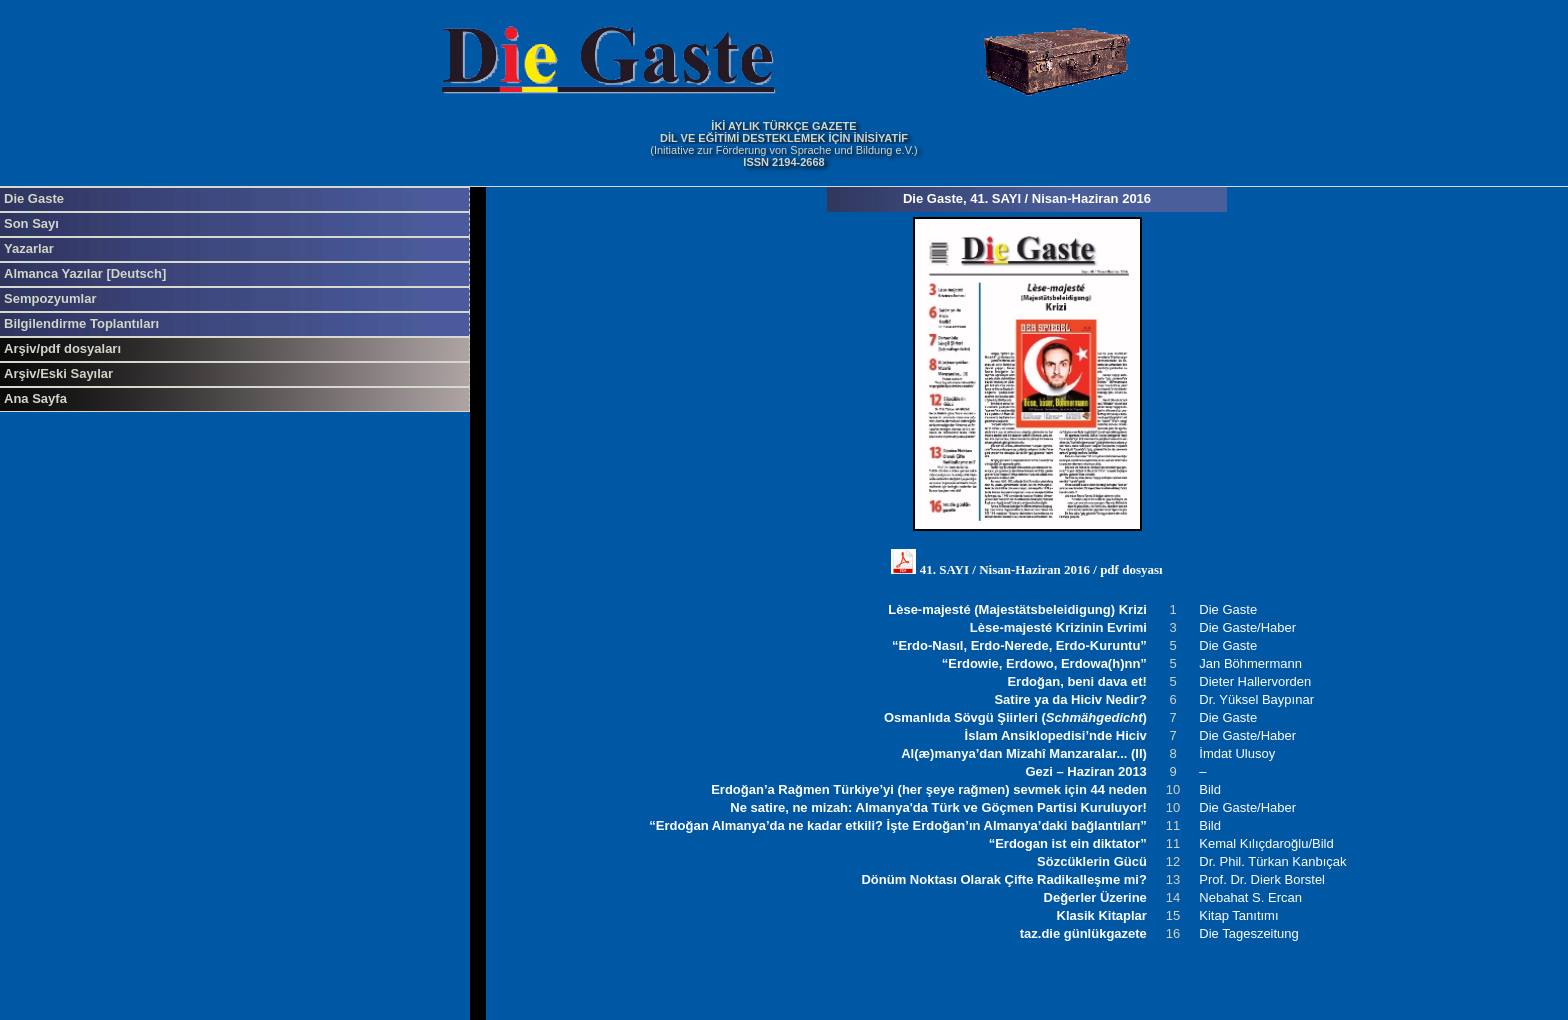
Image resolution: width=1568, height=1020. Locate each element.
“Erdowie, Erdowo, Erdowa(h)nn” (1044, 663)
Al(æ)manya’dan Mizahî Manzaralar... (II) (1024, 753)
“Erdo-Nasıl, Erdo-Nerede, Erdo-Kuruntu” (1019, 645)
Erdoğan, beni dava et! (1076, 681)
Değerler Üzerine (1095, 897)
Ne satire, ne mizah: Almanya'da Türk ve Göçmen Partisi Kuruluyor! (938, 807)
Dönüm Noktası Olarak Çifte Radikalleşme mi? (1003, 879)
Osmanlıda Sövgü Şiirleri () (1015, 717)
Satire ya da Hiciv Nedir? (1070, 699)
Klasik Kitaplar (1102, 915)
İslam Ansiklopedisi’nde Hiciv (1056, 735)
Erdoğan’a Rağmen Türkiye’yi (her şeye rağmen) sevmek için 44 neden (929, 789)
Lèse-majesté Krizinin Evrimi (1058, 627)
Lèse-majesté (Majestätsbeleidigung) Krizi (1017, 609)
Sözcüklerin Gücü (1092, 861)
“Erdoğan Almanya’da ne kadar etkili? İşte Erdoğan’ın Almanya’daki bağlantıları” (898, 825)
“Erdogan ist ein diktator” (1068, 843)
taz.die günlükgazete (1083, 933)
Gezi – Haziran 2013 (1085, 771)
